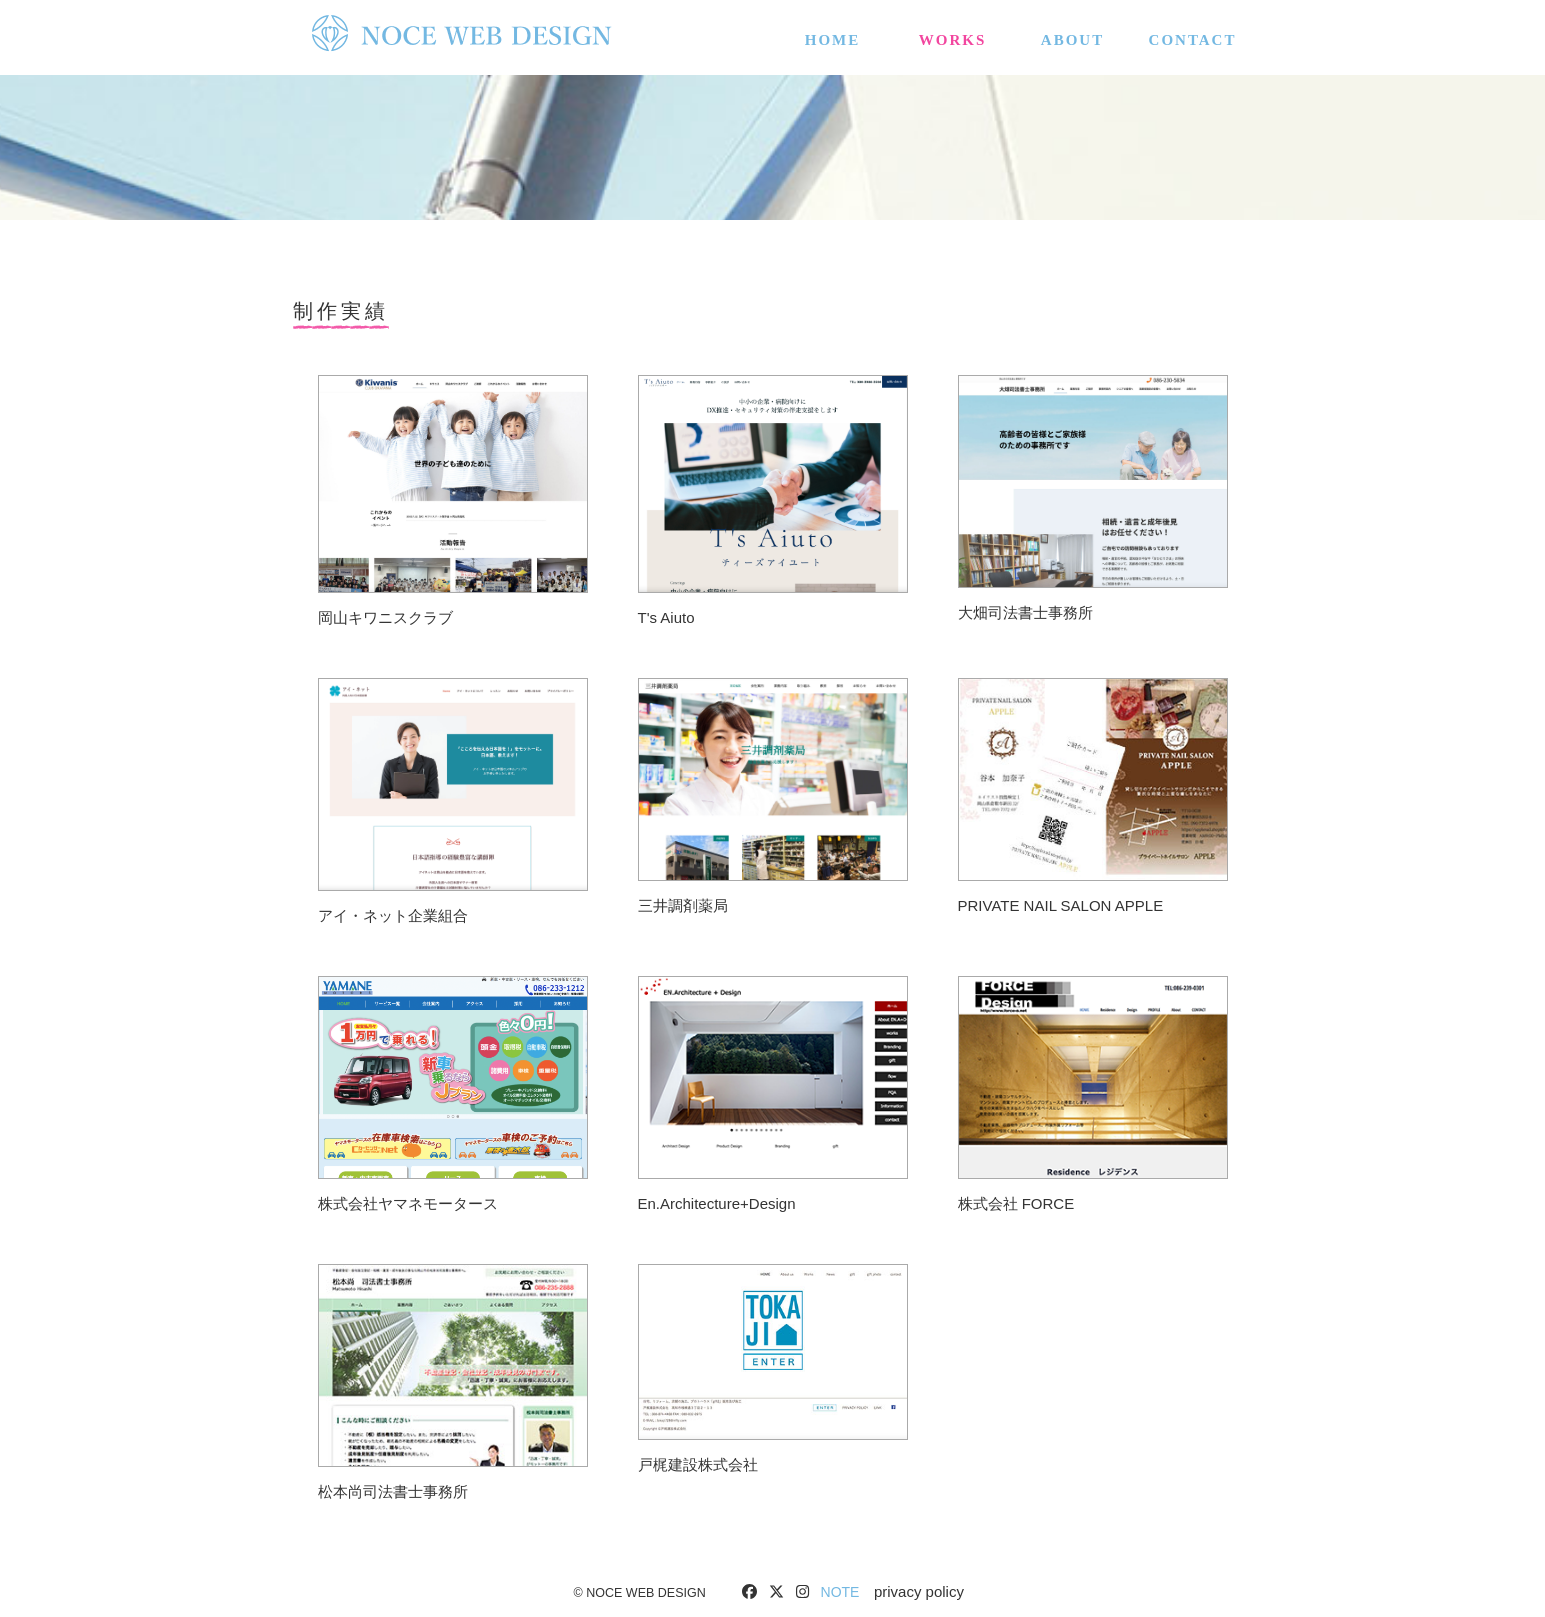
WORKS (953, 36)
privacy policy (919, 1591)
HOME (833, 36)
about (1072, 36)
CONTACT (1193, 36)
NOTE (840, 1592)
